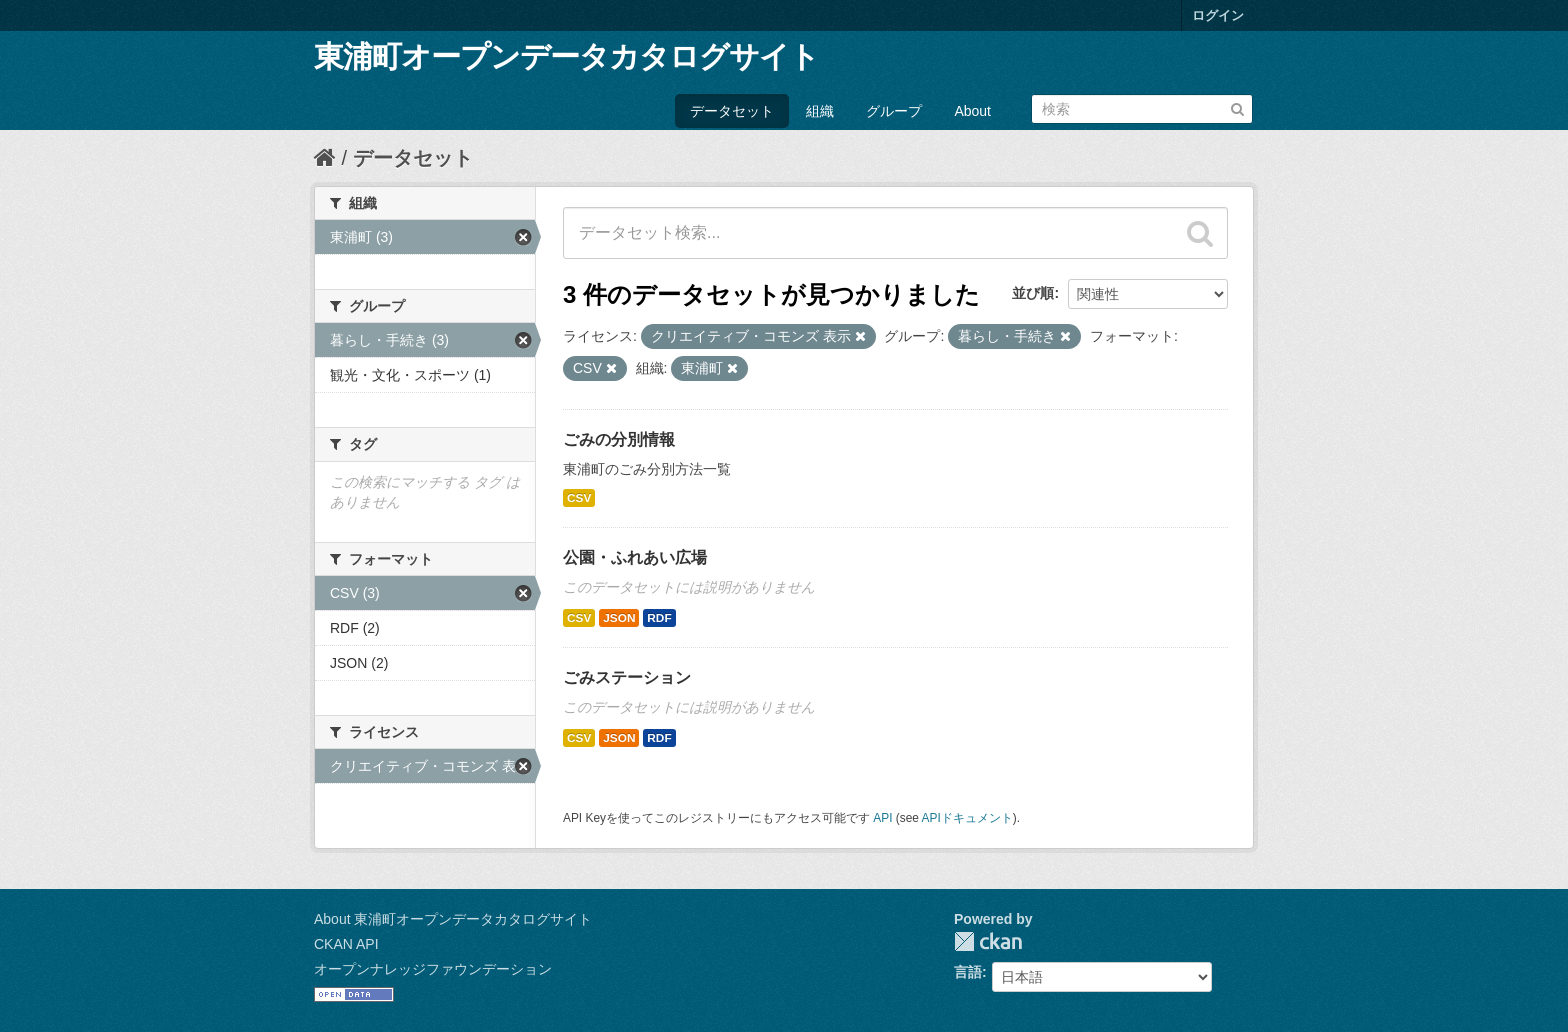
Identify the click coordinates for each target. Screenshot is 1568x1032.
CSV (579, 498)
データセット (732, 111)
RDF (659, 618)
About (972, 111)
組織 (820, 111)
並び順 (1033, 293)
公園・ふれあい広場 (635, 557)
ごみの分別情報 (619, 439)
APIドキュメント (967, 818)
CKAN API (346, 944)
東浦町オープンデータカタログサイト (566, 56)
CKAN (988, 941)
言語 (968, 972)
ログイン (1218, 15)
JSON (619, 618)
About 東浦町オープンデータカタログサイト (453, 919)
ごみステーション (627, 677)
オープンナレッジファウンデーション (433, 969)
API (882, 818)
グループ (894, 111)
